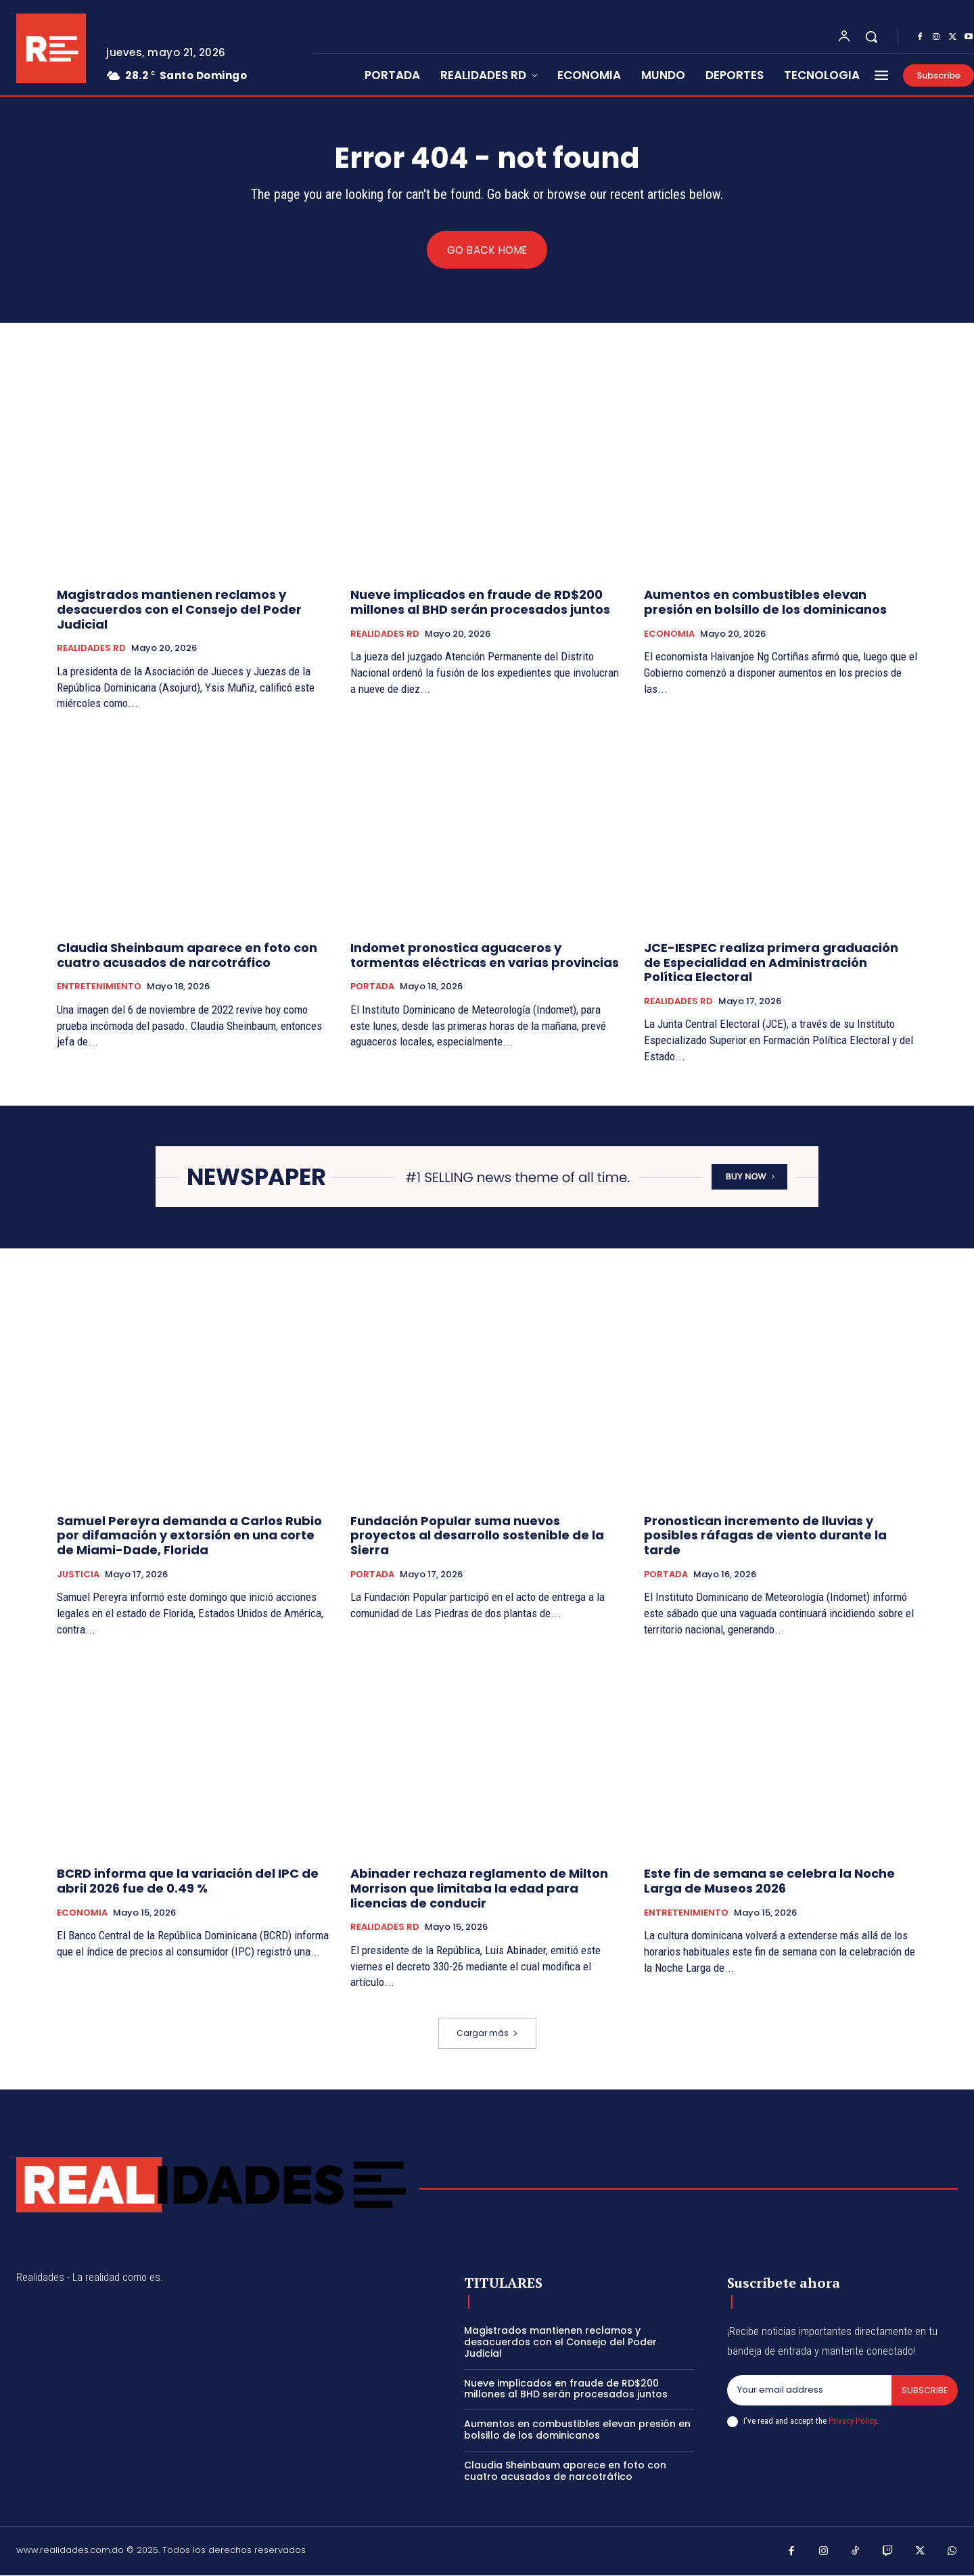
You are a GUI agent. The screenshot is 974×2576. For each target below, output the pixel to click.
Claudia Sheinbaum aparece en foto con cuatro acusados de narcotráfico (187, 956)
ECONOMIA (669, 634)
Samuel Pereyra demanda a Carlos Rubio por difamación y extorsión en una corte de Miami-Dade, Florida (189, 1535)
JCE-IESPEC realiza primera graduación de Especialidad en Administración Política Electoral (771, 963)
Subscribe (924, 2390)
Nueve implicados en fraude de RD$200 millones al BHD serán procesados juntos (480, 602)
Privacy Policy (852, 2421)
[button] (871, 36)
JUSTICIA (78, 1574)
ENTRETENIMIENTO (99, 987)
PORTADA (372, 987)
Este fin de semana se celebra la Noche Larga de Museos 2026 (769, 1881)
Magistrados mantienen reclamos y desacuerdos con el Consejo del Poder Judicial (179, 610)
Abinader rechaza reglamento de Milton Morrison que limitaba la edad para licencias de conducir (479, 1889)
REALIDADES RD (91, 648)
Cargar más (487, 2033)
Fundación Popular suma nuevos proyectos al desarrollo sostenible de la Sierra (477, 1535)
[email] (809, 2390)
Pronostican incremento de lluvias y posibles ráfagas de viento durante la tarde (765, 1535)
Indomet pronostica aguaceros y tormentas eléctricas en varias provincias (484, 956)
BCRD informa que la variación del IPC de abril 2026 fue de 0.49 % (188, 1881)
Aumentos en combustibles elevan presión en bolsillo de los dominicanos (765, 602)
